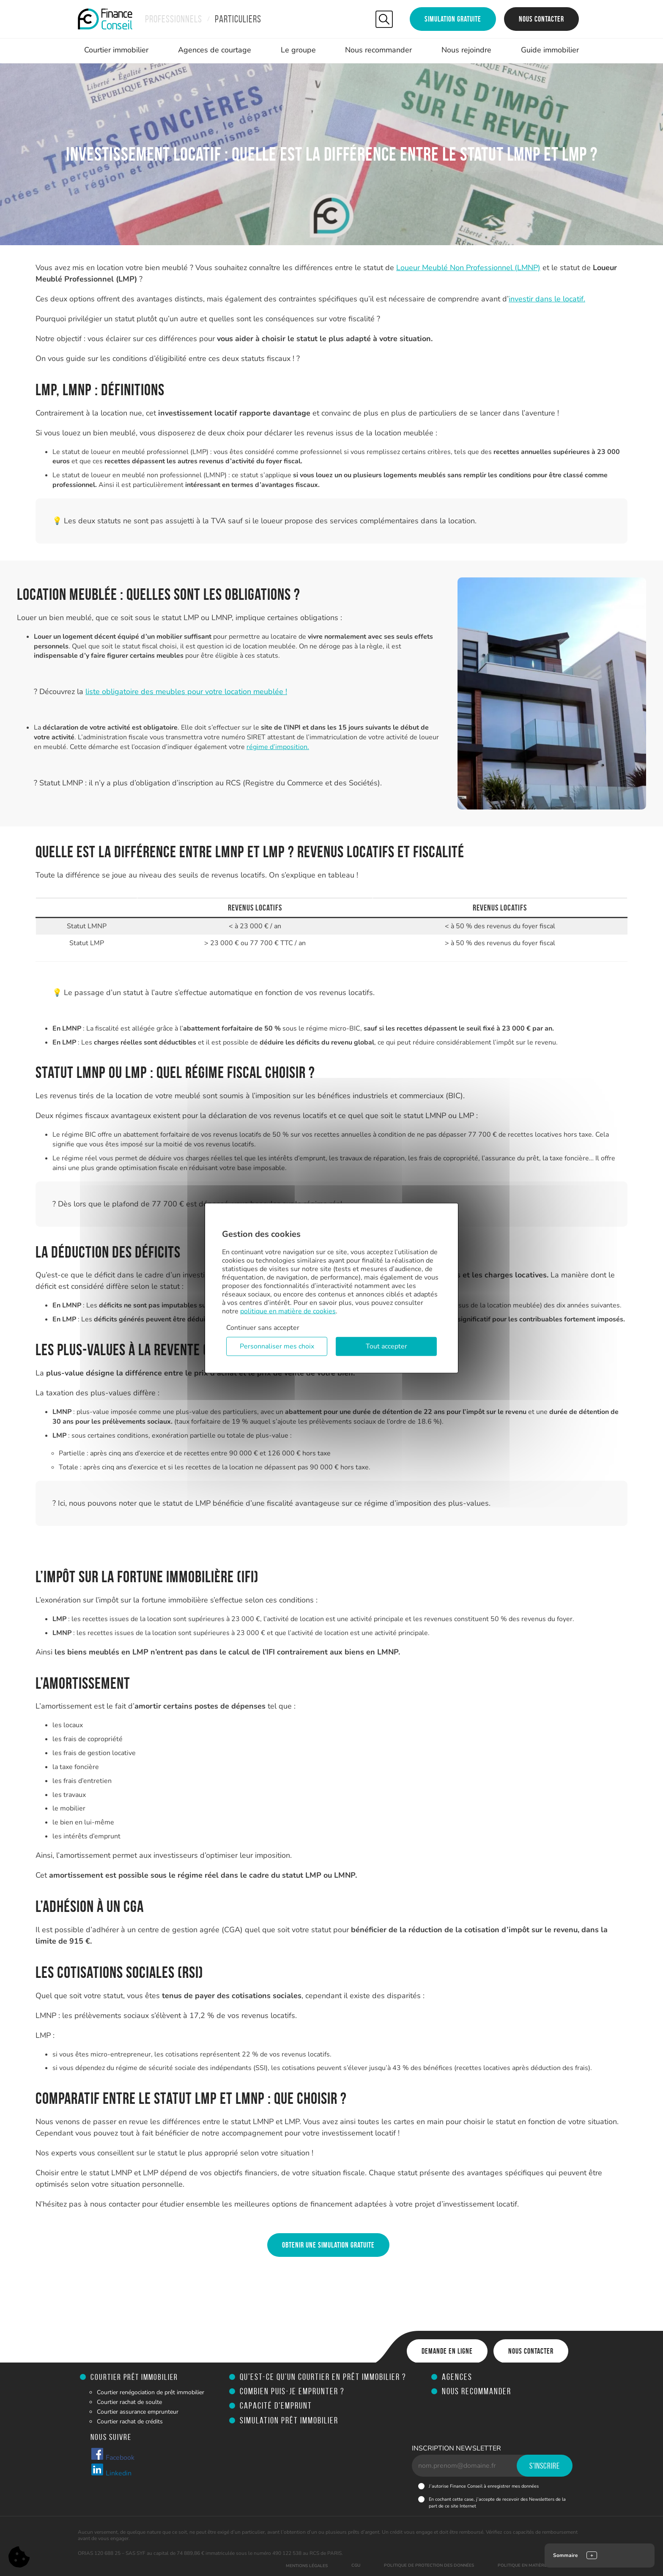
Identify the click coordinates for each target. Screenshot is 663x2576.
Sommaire (565, 2555)
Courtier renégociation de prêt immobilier (150, 2392)
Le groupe (298, 50)
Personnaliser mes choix (277, 1346)
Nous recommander (378, 50)
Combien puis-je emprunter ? (292, 2391)
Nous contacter (541, 19)
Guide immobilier (550, 50)
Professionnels (173, 19)
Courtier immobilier (116, 50)
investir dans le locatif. (547, 299)
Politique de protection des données (429, 2565)
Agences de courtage (214, 50)
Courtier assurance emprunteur (137, 2412)
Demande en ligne (447, 2351)
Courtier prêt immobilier (134, 2377)
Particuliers (238, 19)
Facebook (112, 2454)
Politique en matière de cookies (536, 2565)
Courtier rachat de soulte (129, 2402)
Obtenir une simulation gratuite (328, 2245)
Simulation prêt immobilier (289, 2420)
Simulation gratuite (453, 19)
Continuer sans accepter (262, 1327)
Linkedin (111, 2470)
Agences (457, 2377)
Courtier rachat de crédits (130, 2421)
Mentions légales (307, 2566)
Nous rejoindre (466, 50)
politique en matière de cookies (288, 1311)
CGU (355, 2565)
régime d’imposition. (278, 747)
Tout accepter (386, 1346)
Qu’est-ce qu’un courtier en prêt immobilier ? (323, 2377)
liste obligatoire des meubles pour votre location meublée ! (186, 691)
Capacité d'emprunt (276, 2405)
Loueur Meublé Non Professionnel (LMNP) (468, 268)
